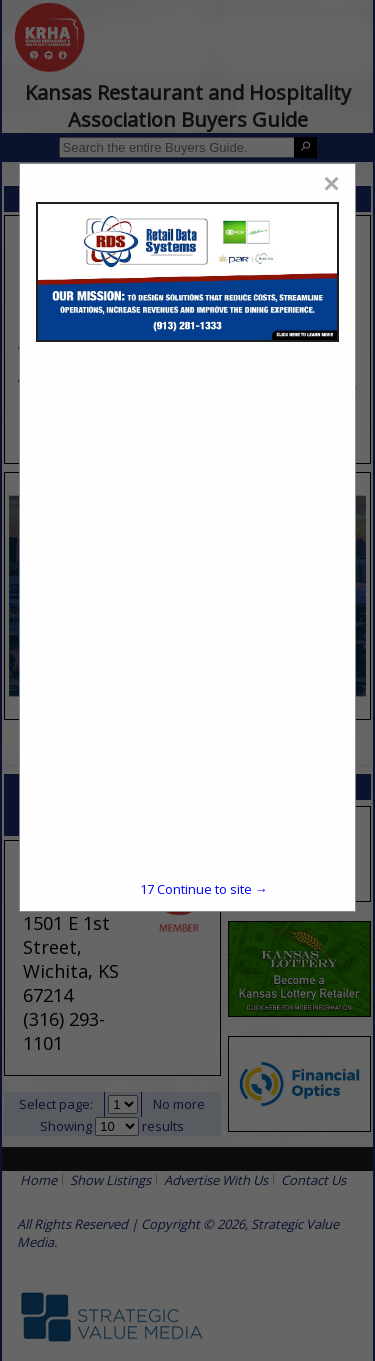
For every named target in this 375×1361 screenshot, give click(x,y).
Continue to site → (204, 889)
